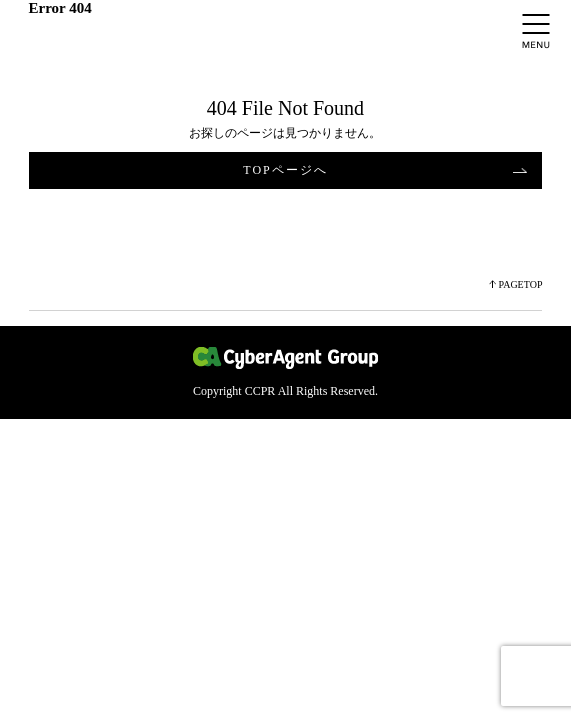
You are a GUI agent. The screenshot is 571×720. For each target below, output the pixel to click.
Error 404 (60, 8)
